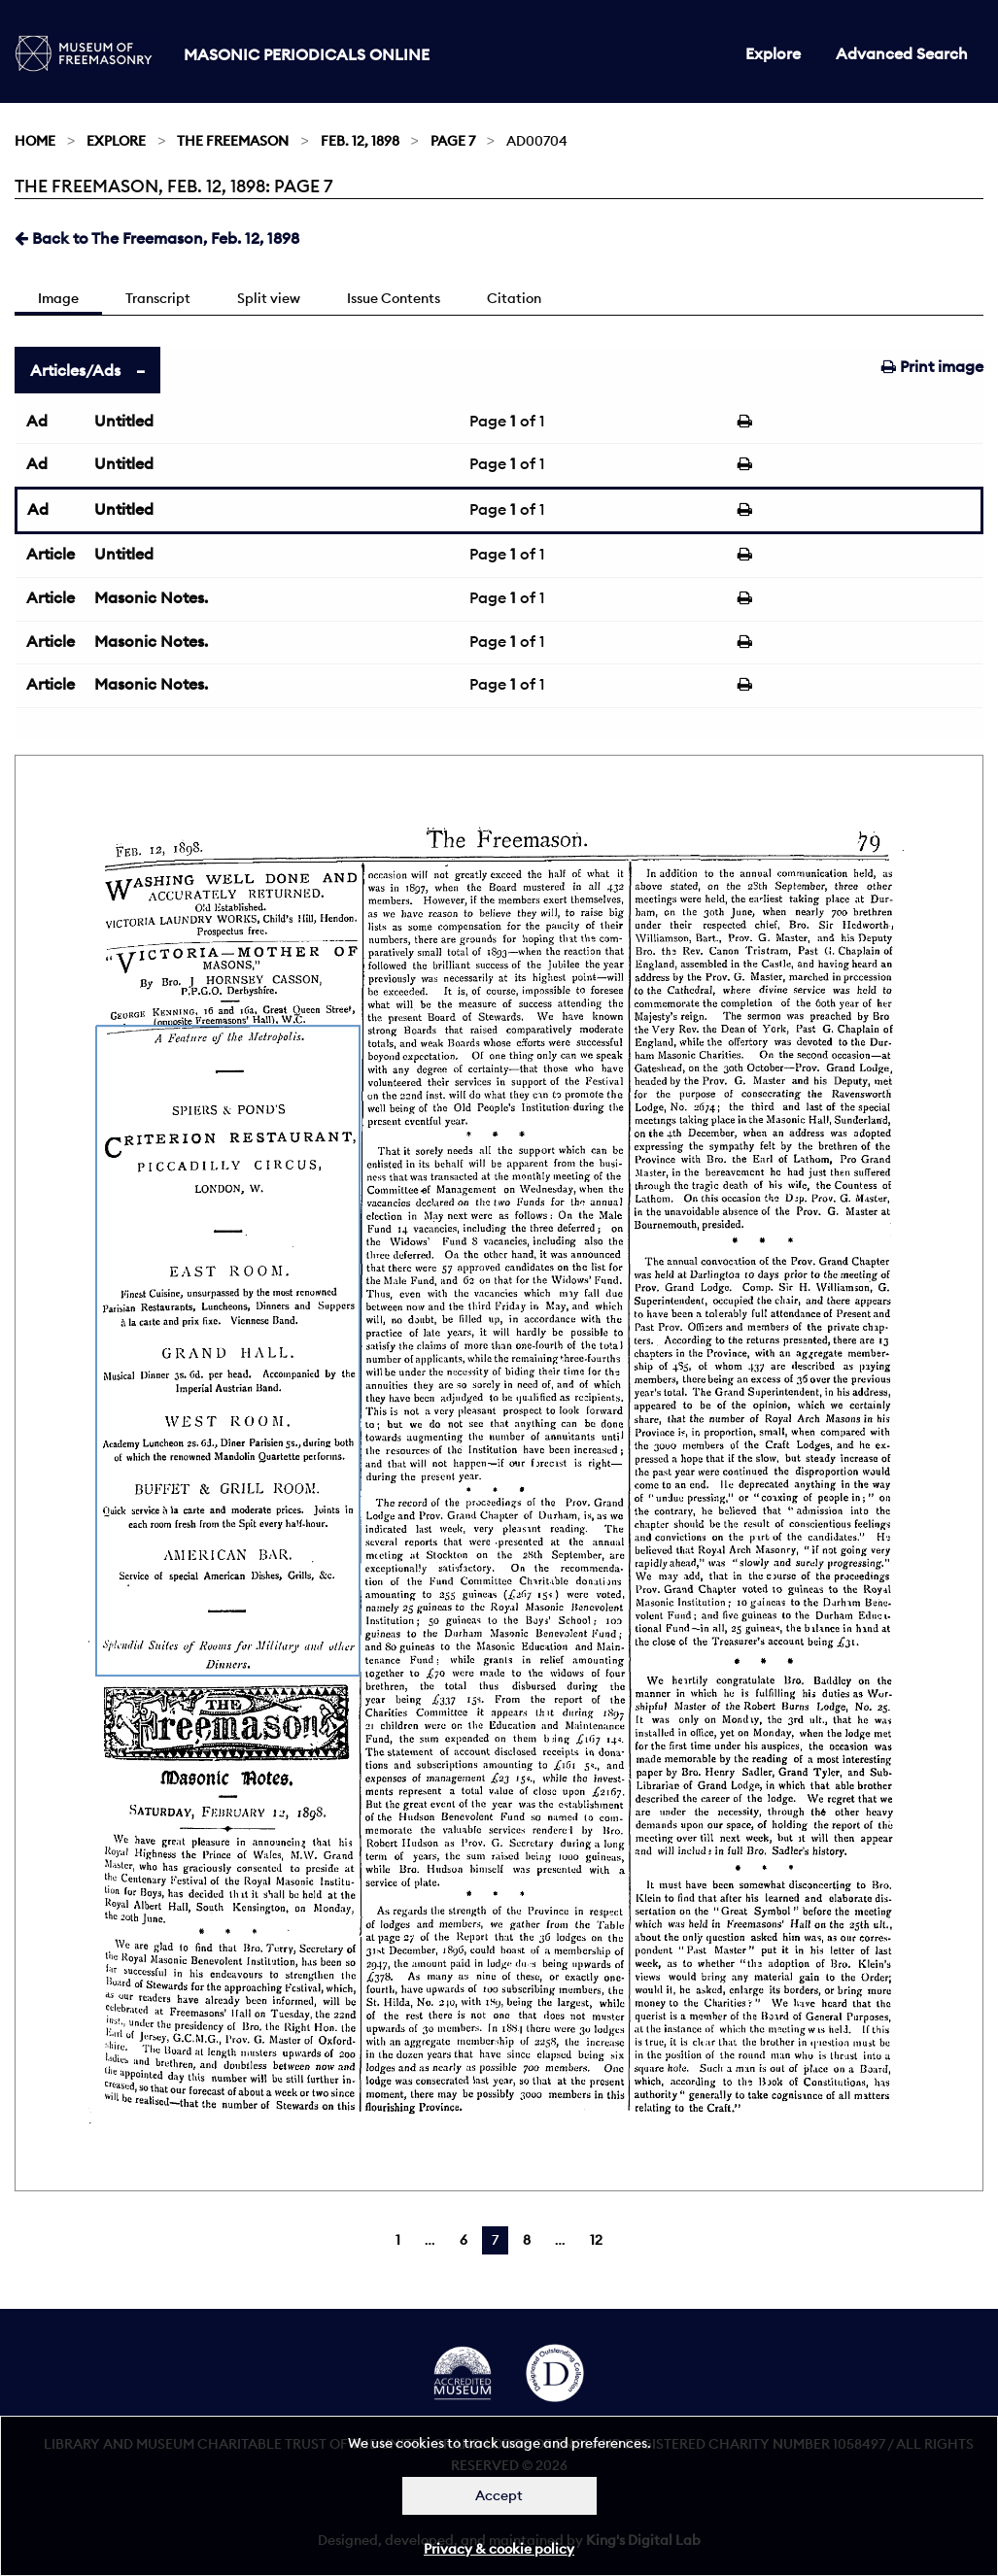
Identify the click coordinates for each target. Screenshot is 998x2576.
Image (58, 298)
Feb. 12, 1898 (360, 141)
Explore (773, 53)
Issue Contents (393, 298)
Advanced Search (902, 53)
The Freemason (233, 141)
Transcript (157, 298)
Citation (514, 298)
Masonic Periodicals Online (307, 54)
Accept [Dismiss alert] (499, 2495)
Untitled (124, 420)
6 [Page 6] (463, 2240)
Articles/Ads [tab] (75, 370)
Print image (932, 366)
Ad (37, 420)
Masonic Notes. (151, 597)
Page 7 (452, 141)
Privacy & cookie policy (499, 2549)
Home (35, 141)
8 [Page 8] (527, 2240)
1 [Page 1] (398, 2240)
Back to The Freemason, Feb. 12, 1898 (157, 238)
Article (50, 553)
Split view (268, 298)
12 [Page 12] (596, 2240)
